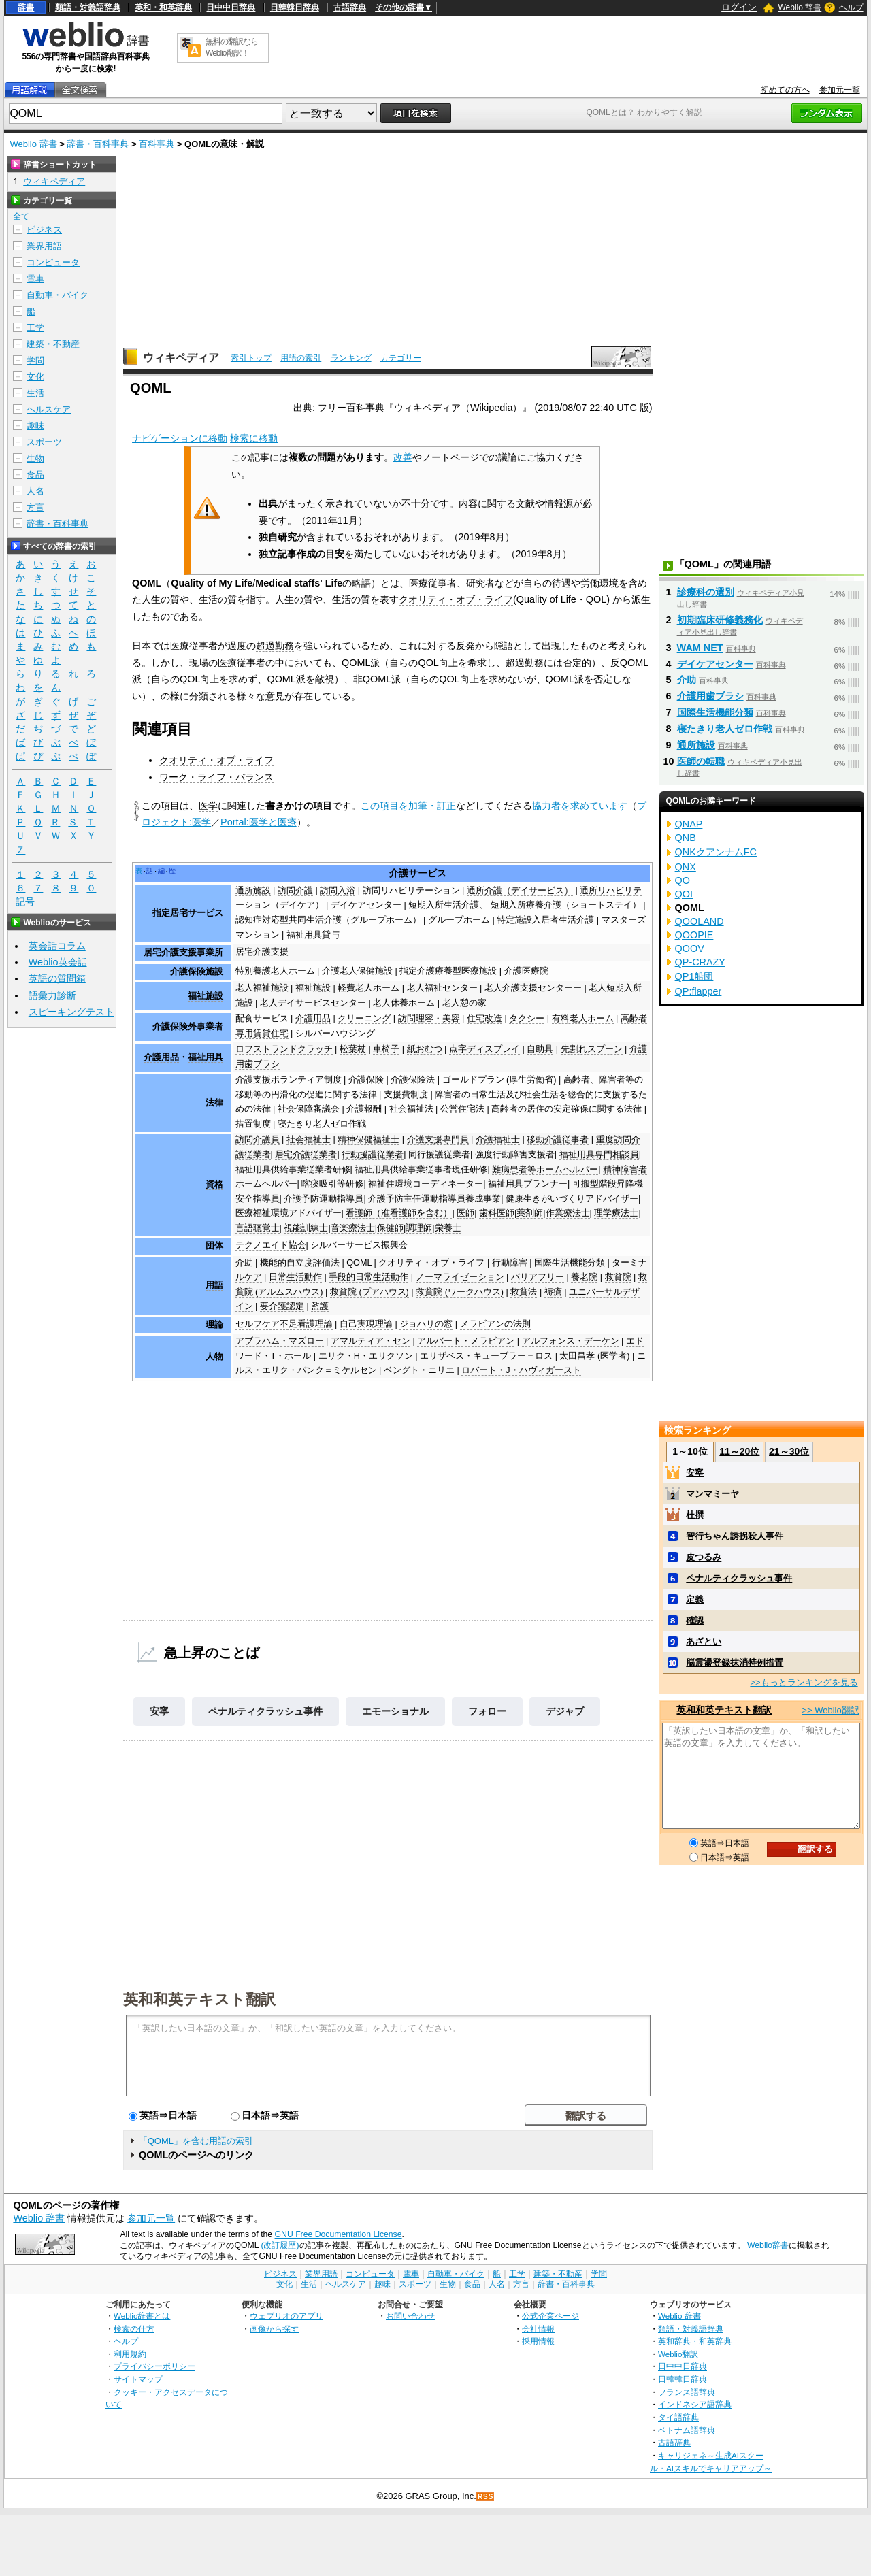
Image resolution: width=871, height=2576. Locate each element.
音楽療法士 (353, 1228)
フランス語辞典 (686, 2392)
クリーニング (364, 1018)
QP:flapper (698, 991)
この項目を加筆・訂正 (408, 805)
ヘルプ (851, 7)
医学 (208, 805)
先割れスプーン (592, 1049)
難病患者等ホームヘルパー (545, 1169)
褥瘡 (553, 1292)
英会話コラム (57, 945)
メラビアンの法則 (495, 1324)
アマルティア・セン (370, 1341)
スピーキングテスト (71, 1011)
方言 (35, 507)
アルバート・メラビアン (465, 1341)
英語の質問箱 (57, 978)
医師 (465, 1213)
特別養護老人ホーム (275, 971)
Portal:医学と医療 (258, 821)
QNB (685, 837)
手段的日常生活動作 (368, 1277)
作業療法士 (568, 1213)
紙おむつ (424, 1049)
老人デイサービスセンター (313, 1003)
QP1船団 (694, 976)
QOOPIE (694, 934)
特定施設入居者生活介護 (545, 920)
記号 (25, 901)
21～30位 (789, 1451)
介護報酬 (364, 1109)
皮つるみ (703, 1557)
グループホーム (459, 920)
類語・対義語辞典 (87, 7)
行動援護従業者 (373, 1154)
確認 (695, 1620)
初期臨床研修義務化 (720, 619)
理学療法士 (616, 1213)
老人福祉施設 (262, 988)
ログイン (739, 7)
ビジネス (44, 230)
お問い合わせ (410, 2315)
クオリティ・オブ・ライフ (456, 599)
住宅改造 (484, 1018)
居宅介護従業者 (306, 1154)
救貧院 (618, 1277)
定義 (695, 1599)
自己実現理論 (366, 1324)
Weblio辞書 (768, 2245)
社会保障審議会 (309, 1109)
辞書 (26, 7)
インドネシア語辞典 (695, 2404)
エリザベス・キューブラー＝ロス (486, 1356)
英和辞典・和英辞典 (695, 2340)
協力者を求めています (579, 805)
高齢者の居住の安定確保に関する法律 (566, 1109)
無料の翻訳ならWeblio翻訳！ (232, 47)
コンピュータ (53, 262)
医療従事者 (433, 583)
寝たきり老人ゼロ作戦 (322, 1124)
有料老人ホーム (583, 1018)
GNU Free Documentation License (338, 2234)
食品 (35, 474)
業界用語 (44, 246)
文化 (35, 376)
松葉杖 (353, 1049)
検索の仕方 (134, 2328)
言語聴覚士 (257, 1228)
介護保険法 (413, 1080)
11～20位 (739, 1451)
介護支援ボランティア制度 (288, 1080)
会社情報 (538, 2328)
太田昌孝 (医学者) (594, 1356)
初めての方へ (785, 90)
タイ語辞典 (678, 2417)
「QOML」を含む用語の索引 (196, 2141)
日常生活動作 (295, 1277)
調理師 (419, 1228)
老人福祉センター (442, 988)
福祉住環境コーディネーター (425, 1184)
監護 (320, 1306)
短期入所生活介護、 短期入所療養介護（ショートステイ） (524, 905)
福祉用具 (205, 1057)
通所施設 (253, 890)
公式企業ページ (550, 2315)
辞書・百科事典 (98, 144)
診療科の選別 (705, 592)
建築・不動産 (53, 344)
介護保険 (366, 1080)
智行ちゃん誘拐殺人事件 (734, 1536)
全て (21, 216)
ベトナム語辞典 (686, 2430)
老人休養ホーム (404, 1003)
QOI (684, 894)
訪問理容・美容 (429, 1018)
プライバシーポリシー (154, 2366)
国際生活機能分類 (569, 1263)
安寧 (159, 1711)
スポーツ (44, 442)
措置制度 (253, 1124)
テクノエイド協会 (270, 1245)
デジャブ (565, 1711)
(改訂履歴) (280, 2245)
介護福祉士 (498, 1139)
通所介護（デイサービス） (520, 890)
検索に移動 (254, 438)
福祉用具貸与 (313, 935)
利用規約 (130, 2353)
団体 (214, 1246)
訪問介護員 (257, 1139)
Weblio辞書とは (142, 2315)
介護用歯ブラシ (710, 696)
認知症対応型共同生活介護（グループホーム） (328, 920)
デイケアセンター (366, 905)
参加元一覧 (839, 90)
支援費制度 (406, 1095)
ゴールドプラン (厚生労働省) (499, 1080)
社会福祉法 (411, 1109)
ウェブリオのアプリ (286, 2315)
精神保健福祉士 (368, 1139)
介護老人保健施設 (357, 971)
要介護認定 (282, 1306)
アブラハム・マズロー (279, 1341)
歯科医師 (496, 1213)
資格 (214, 1184)
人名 (35, 491)
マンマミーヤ (712, 1494)
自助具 (540, 1049)
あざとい (703, 1641)
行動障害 (509, 1263)
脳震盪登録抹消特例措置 (734, 1662)
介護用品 (313, 1018)
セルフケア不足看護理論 (284, 1324)
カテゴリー (400, 358)
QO (682, 880)
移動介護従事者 (558, 1139)
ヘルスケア (49, 409)
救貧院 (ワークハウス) (460, 1292)
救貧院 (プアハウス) (369, 1292)
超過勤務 (275, 645)
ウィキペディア (181, 357)
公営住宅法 (462, 1109)
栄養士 (448, 1228)
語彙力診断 (52, 995)
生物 (35, 458)
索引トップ (251, 358)
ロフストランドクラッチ (284, 1049)
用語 (214, 1285)
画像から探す (274, 2328)
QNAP (689, 824)
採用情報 (538, 2340)
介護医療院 (526, 971)
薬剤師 (529, 1213)
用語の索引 (300, 358)
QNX (685, 866)
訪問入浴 (337, 890)
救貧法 (523, 1292)
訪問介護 (295, 890)
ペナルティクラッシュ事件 (265, 1711)
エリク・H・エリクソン (365, 1356)
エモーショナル (395, 1711)
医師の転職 (701, 761)
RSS (486, 2496)
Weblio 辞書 (799, 7)
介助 (244, 1263)
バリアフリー (537, 1277)
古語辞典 (349, 7)
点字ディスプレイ (484, 1049)
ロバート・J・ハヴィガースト (520, 1370)
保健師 (390, 1228)
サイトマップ (138, 2379)
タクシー (526, 1018)
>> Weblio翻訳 (830, 1710)
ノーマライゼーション (460, 1277)
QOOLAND (699, 921)
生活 (35, 393)
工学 (35, 328)
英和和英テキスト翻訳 (199, 1998)
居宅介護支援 (262, 952)
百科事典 (156, 144)
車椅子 (386, 1049)
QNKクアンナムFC (716, 851)
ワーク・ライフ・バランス (216, 777)
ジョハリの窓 (426, 1324)
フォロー (487, 1711)
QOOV (689, 948)
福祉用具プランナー (528, 1184)
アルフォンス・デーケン (570, 1341)
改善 (402, 457)
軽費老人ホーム (368, 988)
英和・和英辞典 (163, 7)
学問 (35, 360)
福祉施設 (205, 996)
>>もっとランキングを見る (803, 1682)
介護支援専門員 (438, 1139)
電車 (35, 279)
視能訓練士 (306, 1228)
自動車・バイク (57, 295)
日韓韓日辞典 (294, 7)
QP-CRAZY (700, 962)
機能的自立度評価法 (300, 1263)
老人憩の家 (464, 1003)
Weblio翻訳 (678, 2353)
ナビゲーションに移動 (179, 438)
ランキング (351, 358)
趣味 (35, 425)
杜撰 (695, 1515)
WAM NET (700, 647)
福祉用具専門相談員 (599, 1154)
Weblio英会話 (58, 962)
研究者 (480, 583)
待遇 (561, 583)
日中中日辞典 (230, 7)
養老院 (584, 1277)
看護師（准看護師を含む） (399, 1213)
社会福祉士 (308, 1139)
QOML (359, 1263)
